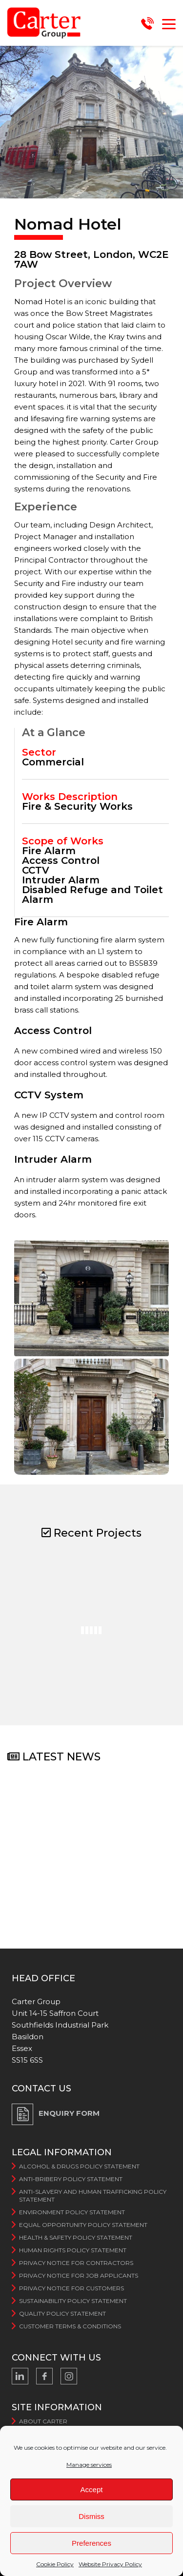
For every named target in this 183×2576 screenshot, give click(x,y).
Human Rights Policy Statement (72, 2250)
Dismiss (91, 2516)
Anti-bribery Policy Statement (70, 2179)
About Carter (43, 2421)
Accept (92, 2489)
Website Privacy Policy (110, 2564)
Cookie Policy (55, 2564)
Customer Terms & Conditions (70, 2326)
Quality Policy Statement (62, 2313)
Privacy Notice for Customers (71, 2288)
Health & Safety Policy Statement (75, 2237)
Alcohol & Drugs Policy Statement (79, 2166)
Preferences (91, 2543)
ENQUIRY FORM (69, 2113)
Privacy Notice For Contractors (76, 2262)
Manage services (89, 2464)
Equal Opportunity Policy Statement (83, 2224)
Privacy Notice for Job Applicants (78, 2275)
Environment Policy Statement (72, 2212)
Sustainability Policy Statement (73, 2300)
